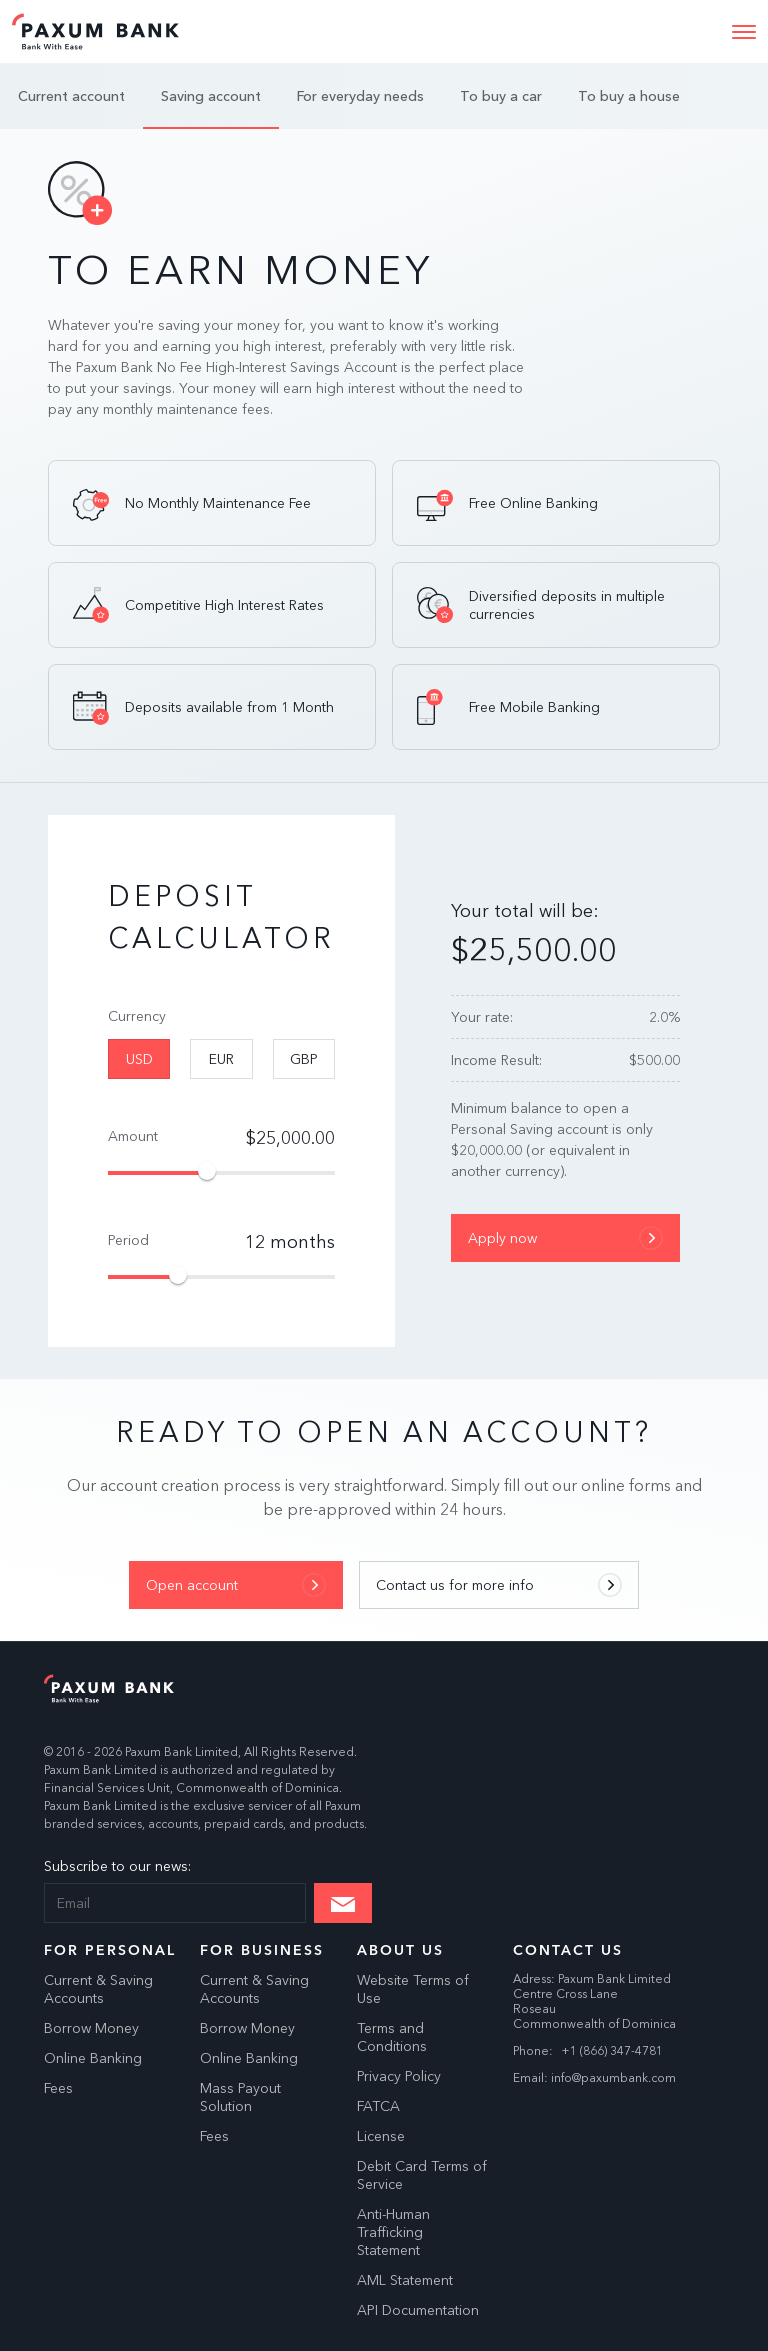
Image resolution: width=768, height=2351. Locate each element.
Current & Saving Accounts (98, 1989)
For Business (262, 1950)
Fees (58, 2088)
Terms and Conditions (392, 2037)
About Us (400, 1950)
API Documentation (418, 2310)
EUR (221, 1059)
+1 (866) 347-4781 (612, 2050)
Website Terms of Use (413, 1989)
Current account (71, 96)
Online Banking (93, 2058)
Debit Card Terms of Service (422, 2175)
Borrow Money (91, 2028)
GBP (304, 1059)
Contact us (568, 1950)
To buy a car (501, 96)
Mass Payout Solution (240, 2097)
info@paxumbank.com (613, 2077)
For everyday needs (360, 96)
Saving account (211, 96)
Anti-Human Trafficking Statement (393, 2232)
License (381, 2136)
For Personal (110, 1950)
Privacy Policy (399, 2076)
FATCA (378, 2106)
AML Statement (405, 2280)
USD (139, 1059)
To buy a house (629, 96)
